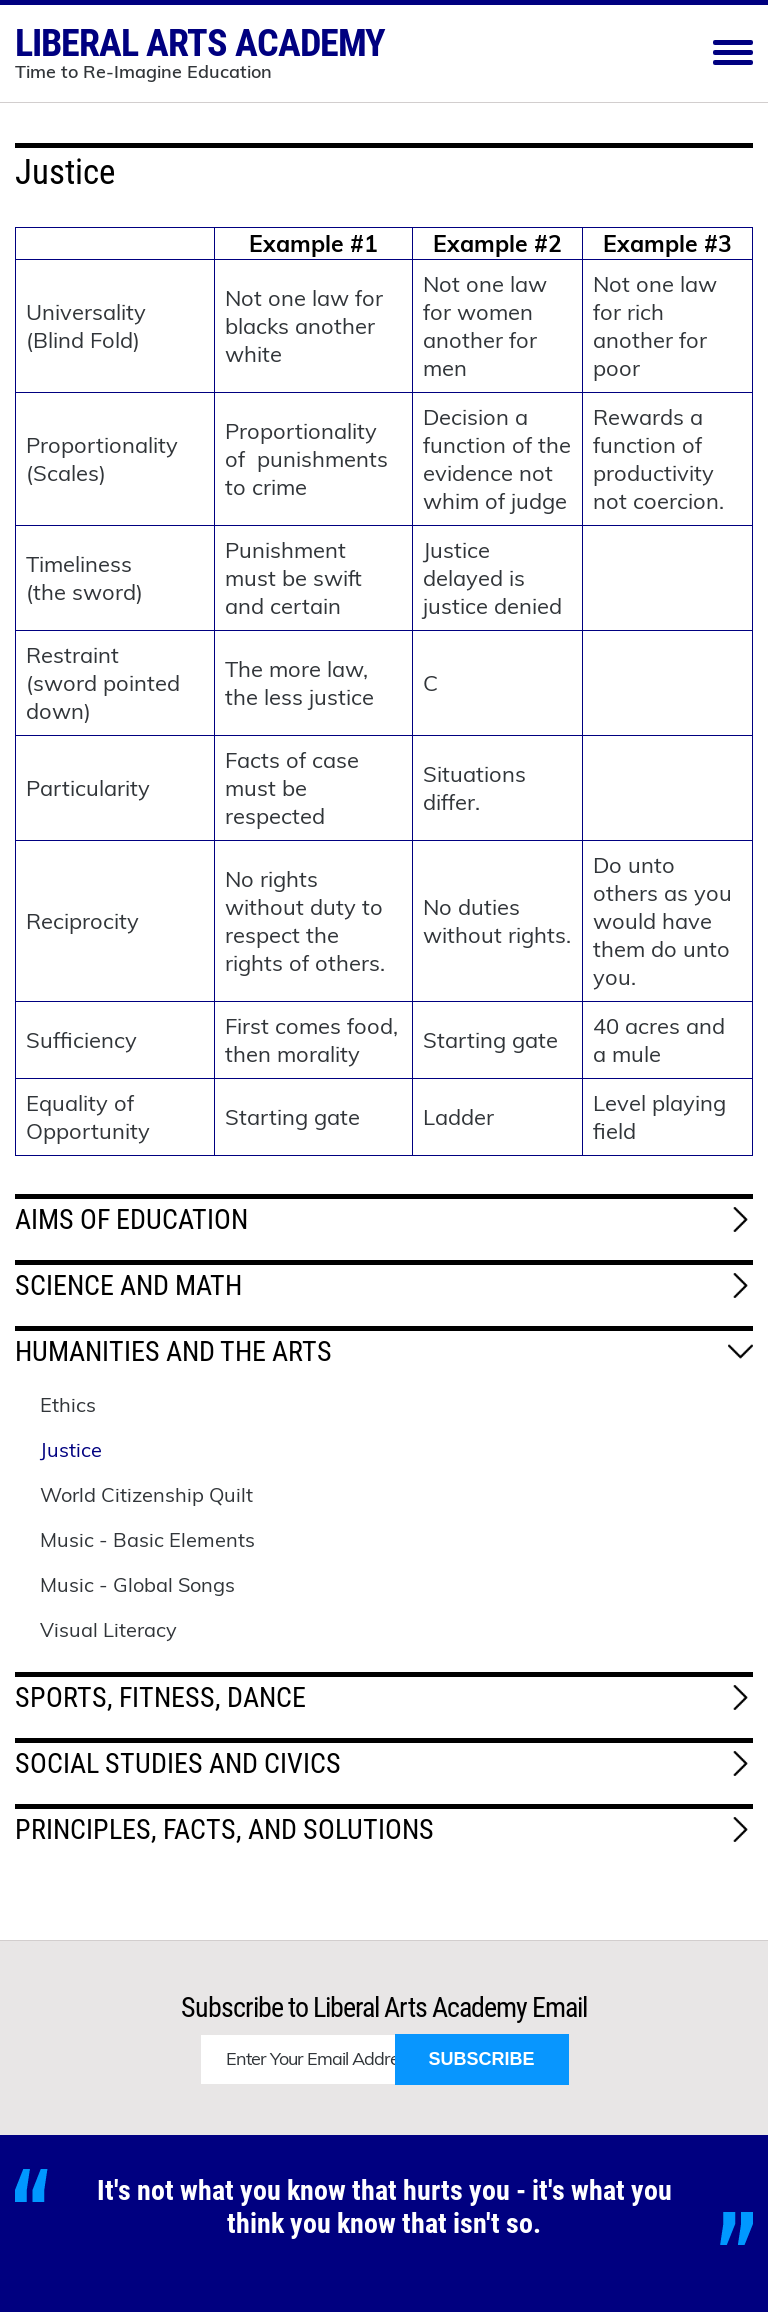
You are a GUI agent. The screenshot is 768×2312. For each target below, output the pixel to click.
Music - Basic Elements (147, 1539)
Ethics (68, 1404)
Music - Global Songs (137, 1584)
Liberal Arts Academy (200, 50)
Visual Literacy (108, 1629)
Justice (71, 1449)
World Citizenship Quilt (146, 1494)
